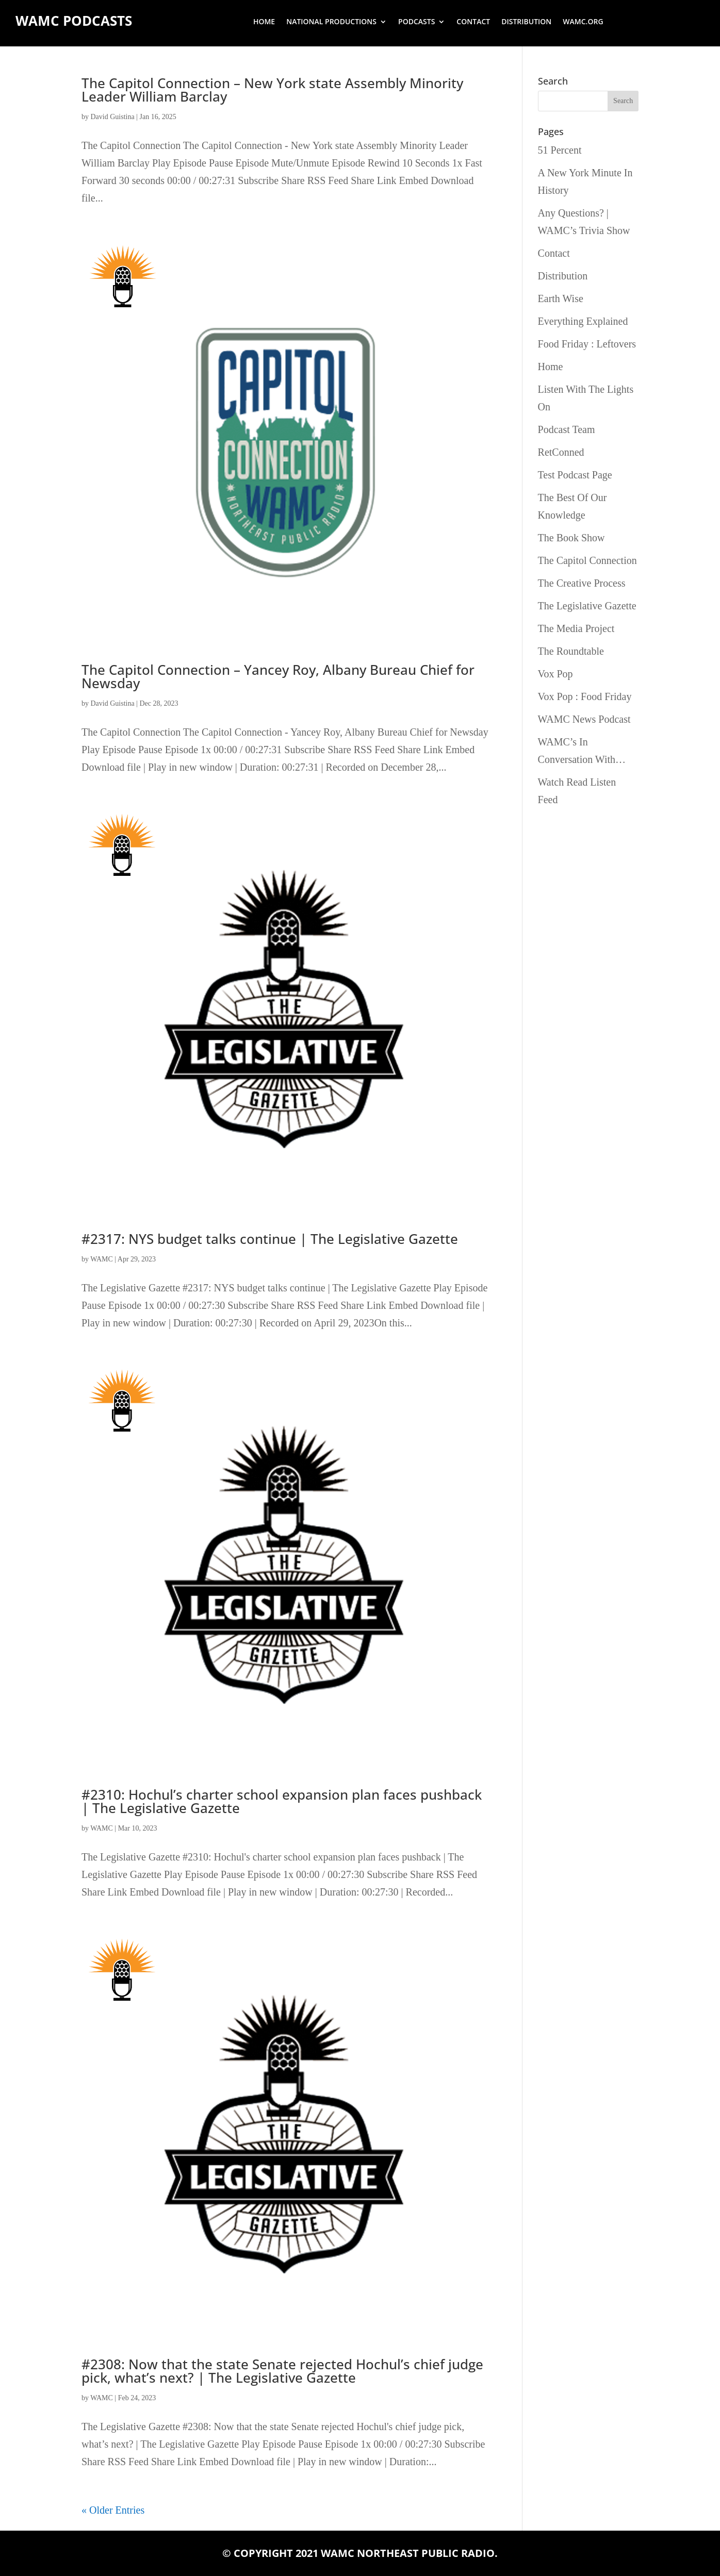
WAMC (101, 1259)
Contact (473, 22)
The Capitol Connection (587, 560)
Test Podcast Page (575, 474)
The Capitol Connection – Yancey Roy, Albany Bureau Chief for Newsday (277, 676)
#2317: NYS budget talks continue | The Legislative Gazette (269, 1238)
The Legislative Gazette (587, 605)
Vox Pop (555, 673)
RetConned (561, 452)
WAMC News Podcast (584, 719)
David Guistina (113, 117)
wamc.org (583, 22)
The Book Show (571, 537)
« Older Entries (112, 2510)
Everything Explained (583, 321)
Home (264, 22)
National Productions (331, 22)
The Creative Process (582, 583)
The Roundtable (571, 651)
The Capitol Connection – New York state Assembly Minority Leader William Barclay (272, 90)
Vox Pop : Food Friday (585, 696)
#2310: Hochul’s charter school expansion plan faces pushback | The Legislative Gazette (281, 1801)
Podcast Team (566, 429)
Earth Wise (560, 298)
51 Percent (560, 150)
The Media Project (576, 628)
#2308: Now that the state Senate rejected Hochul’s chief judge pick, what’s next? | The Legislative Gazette (282, 2371)
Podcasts (416, 22)
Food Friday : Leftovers (587, 344)
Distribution (526, 22)
